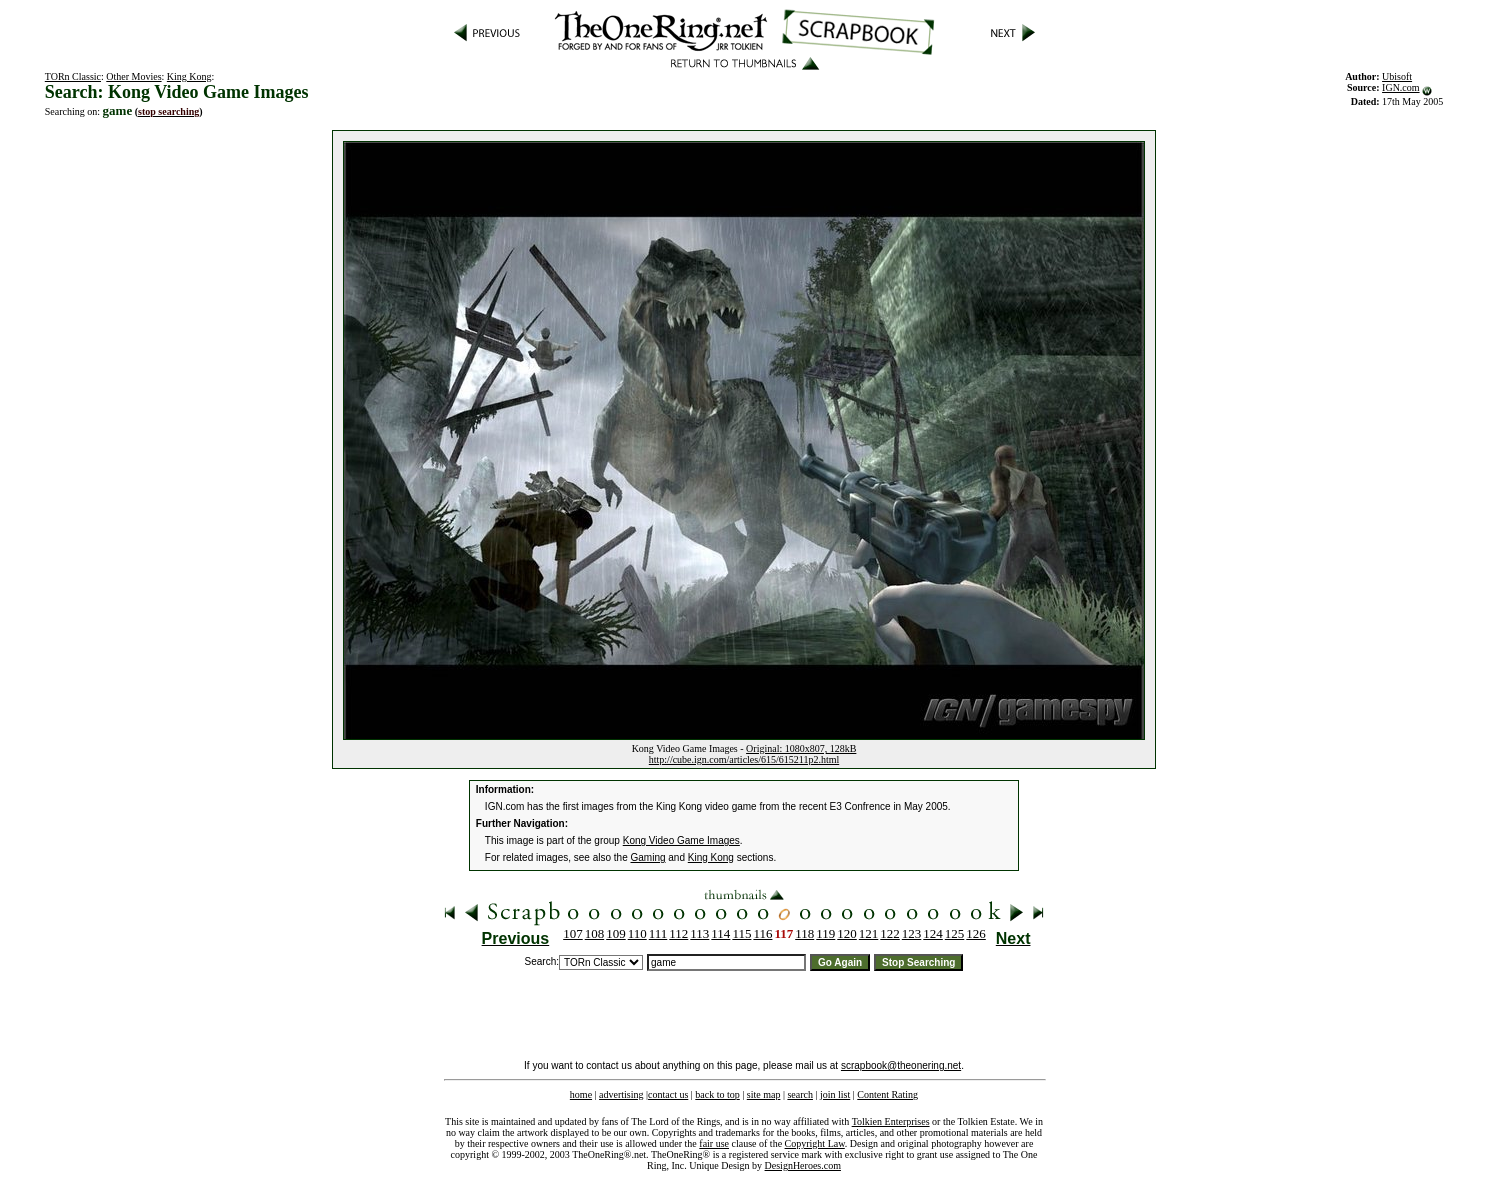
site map (764, 1094)
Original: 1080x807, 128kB (801, 748)
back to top (717, 1094)
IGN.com (1401, 87)
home (581, 1094)
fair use (714, 1143)
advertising (621, 1094)
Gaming (648, 857)
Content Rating (887, 1094)
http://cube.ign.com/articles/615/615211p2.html (744, 759)
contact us (668, 1094)
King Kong (189, 76)
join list (835, 1094)
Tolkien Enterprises (891, 1121)
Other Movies (133, 76)
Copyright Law (815, 1143)
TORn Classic (73, 76)
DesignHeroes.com (803, 1165)
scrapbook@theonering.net (901, 1065)
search (800, 1094)
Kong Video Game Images (681, 840)
